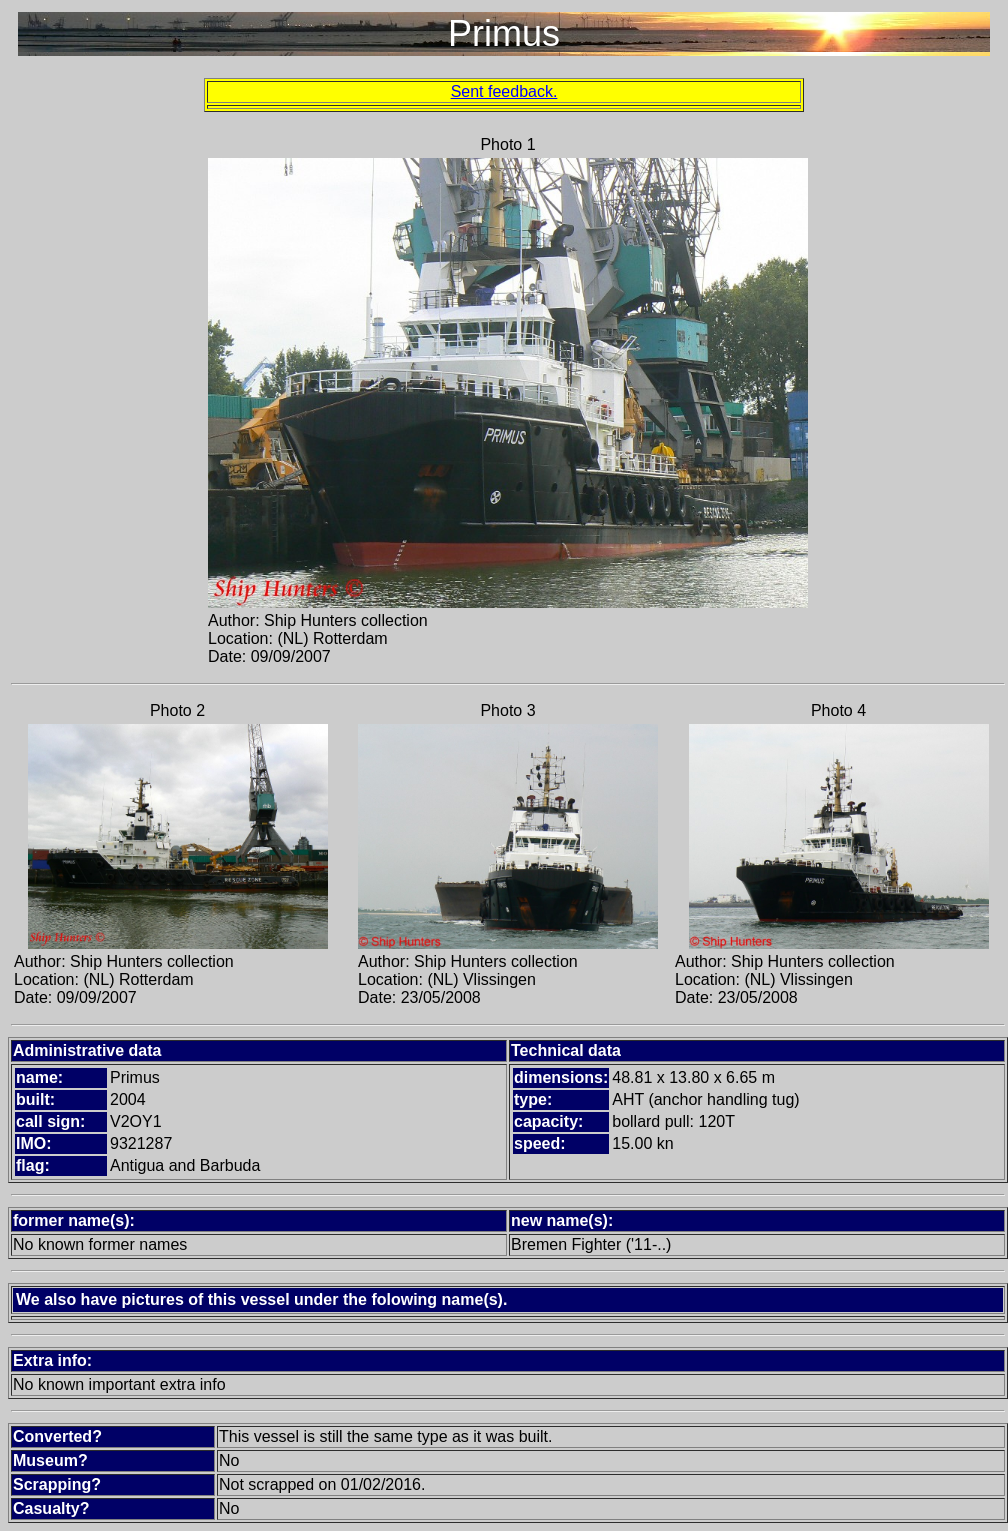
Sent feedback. (504, 91)
